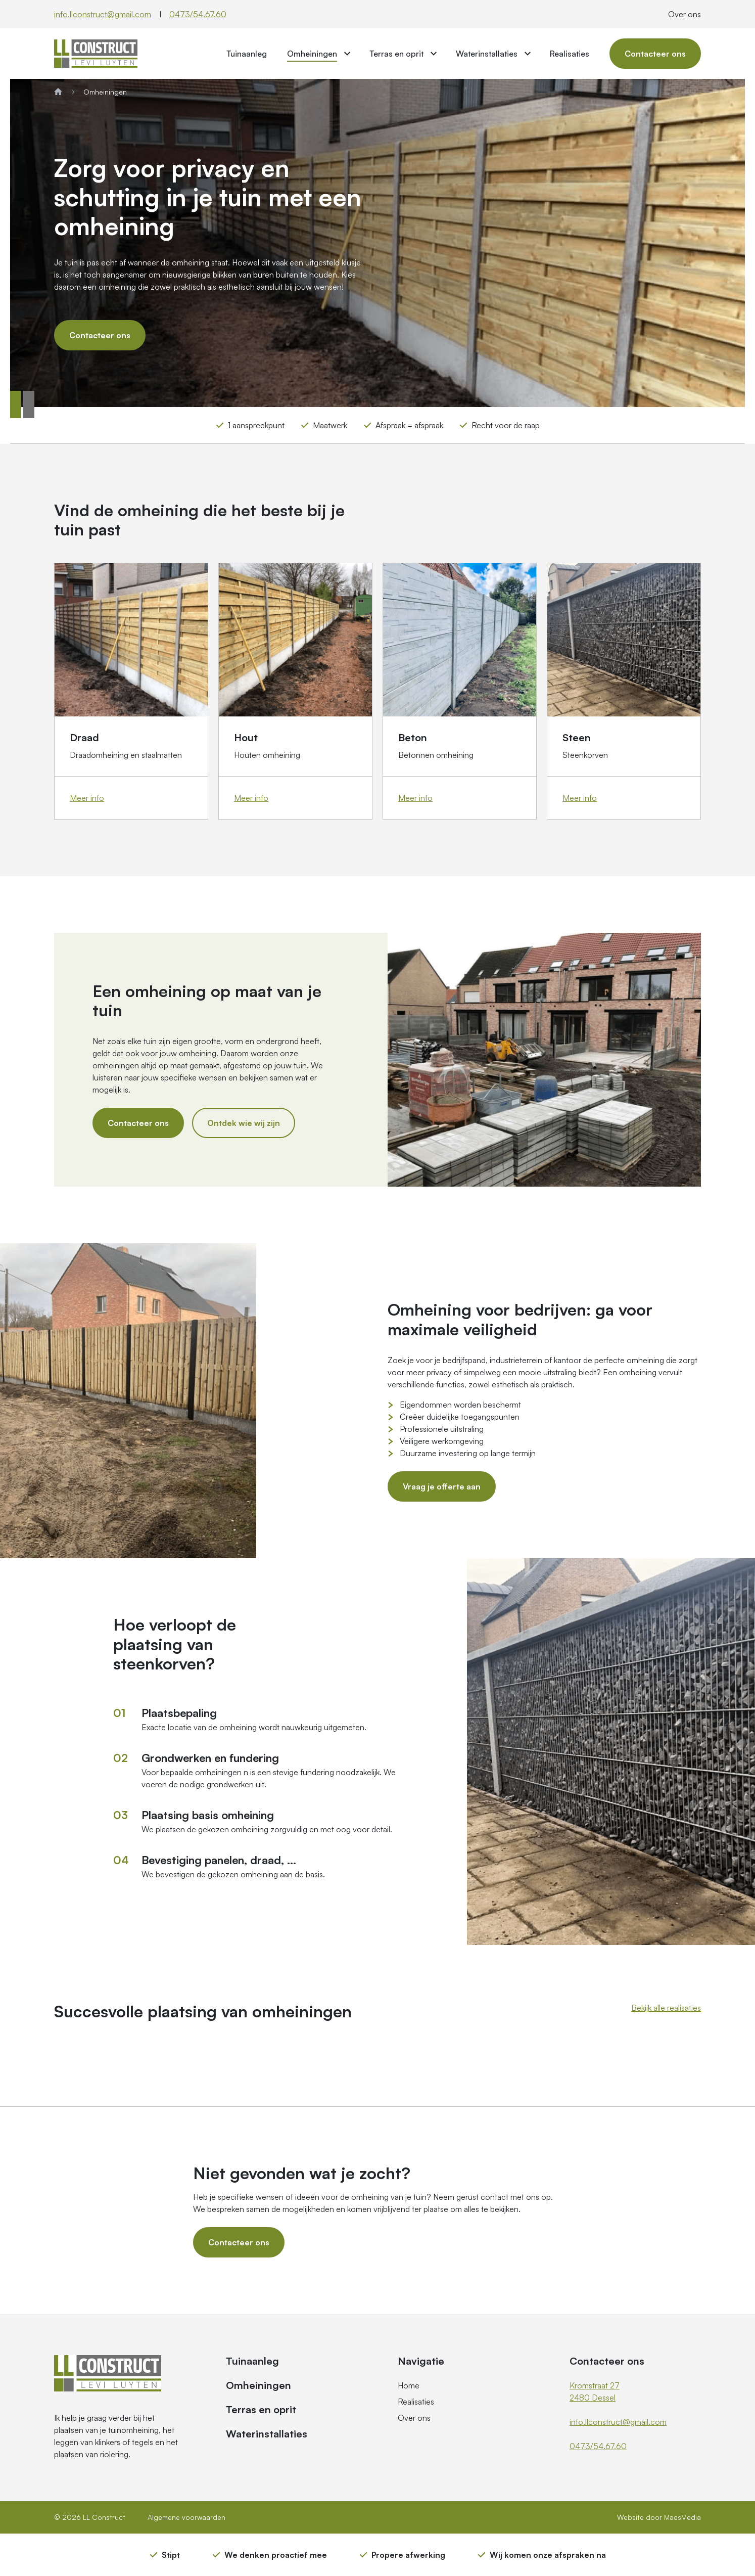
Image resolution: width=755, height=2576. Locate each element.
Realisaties (569, 54)
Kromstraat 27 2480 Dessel (595, 2391)
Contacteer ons (655, 54)
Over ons (684, 14)
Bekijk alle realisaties (666, 2008)
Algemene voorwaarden (186, 2517)
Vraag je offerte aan (442, 1486)
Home (408, 2385)
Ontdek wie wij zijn (243, 1123)
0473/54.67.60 (197, 14)
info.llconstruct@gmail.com (102, 14)
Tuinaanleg (246, 54)
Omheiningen (312, 54)
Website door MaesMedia (659, 2517)
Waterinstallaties (486, 54)
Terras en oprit (396, 54)
